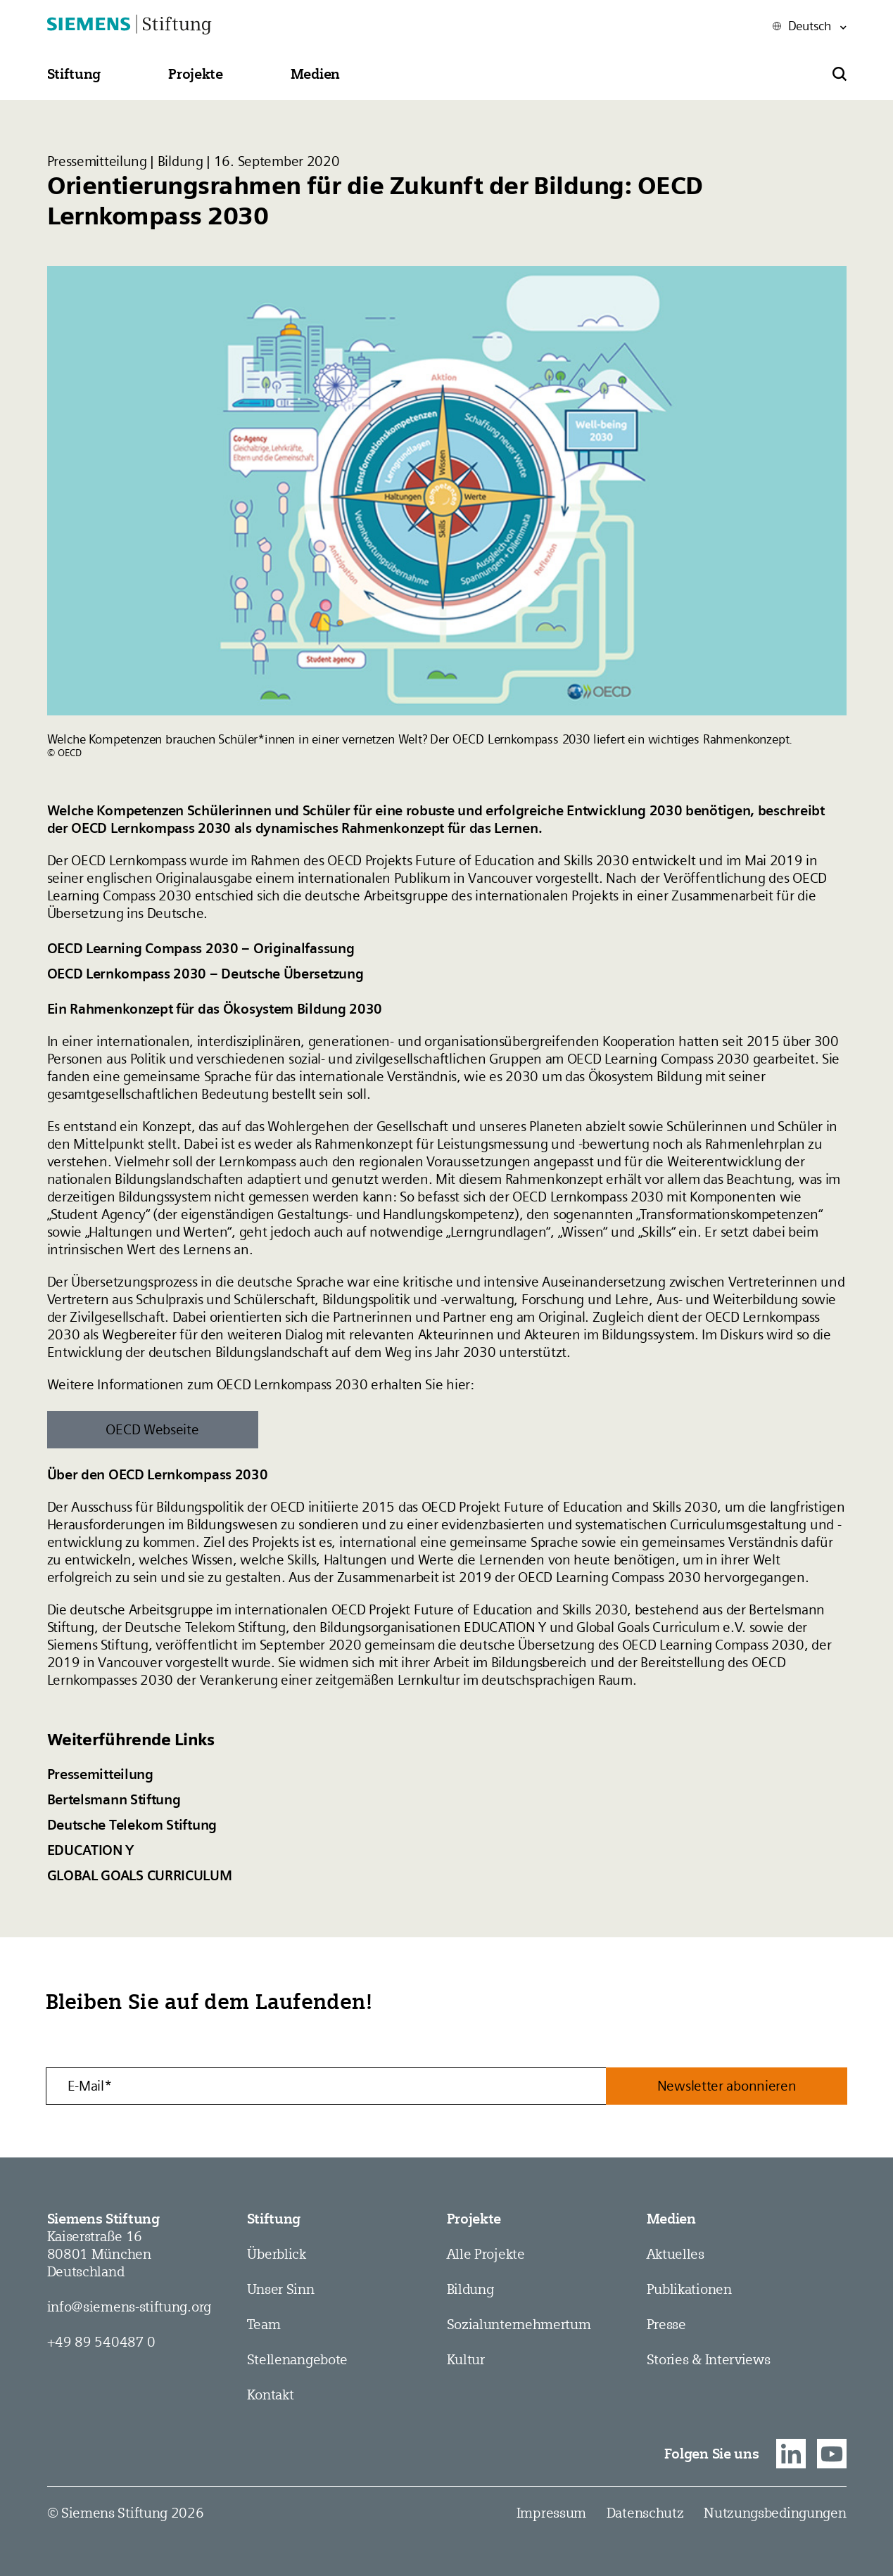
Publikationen (689, 2289)
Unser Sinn (281, 2289)
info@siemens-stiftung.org (129, 2306)
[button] (74, 74)
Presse (666, 2324)
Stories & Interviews (709, 2359)
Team (264, 2324)
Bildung (470, 2289)
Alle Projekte (486, 2253)
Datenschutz (645, 2512)
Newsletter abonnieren (727, 2086)
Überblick (276, 2253)
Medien (671, 2218)
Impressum (551, 2512)
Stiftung (274, 2218)
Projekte (474, 2218)
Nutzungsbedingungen (775, 2512)
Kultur (466, 2359)
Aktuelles (675, 2253)
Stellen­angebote (297, 2359)
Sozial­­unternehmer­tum (519, 2324)
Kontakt (270, 2394)
